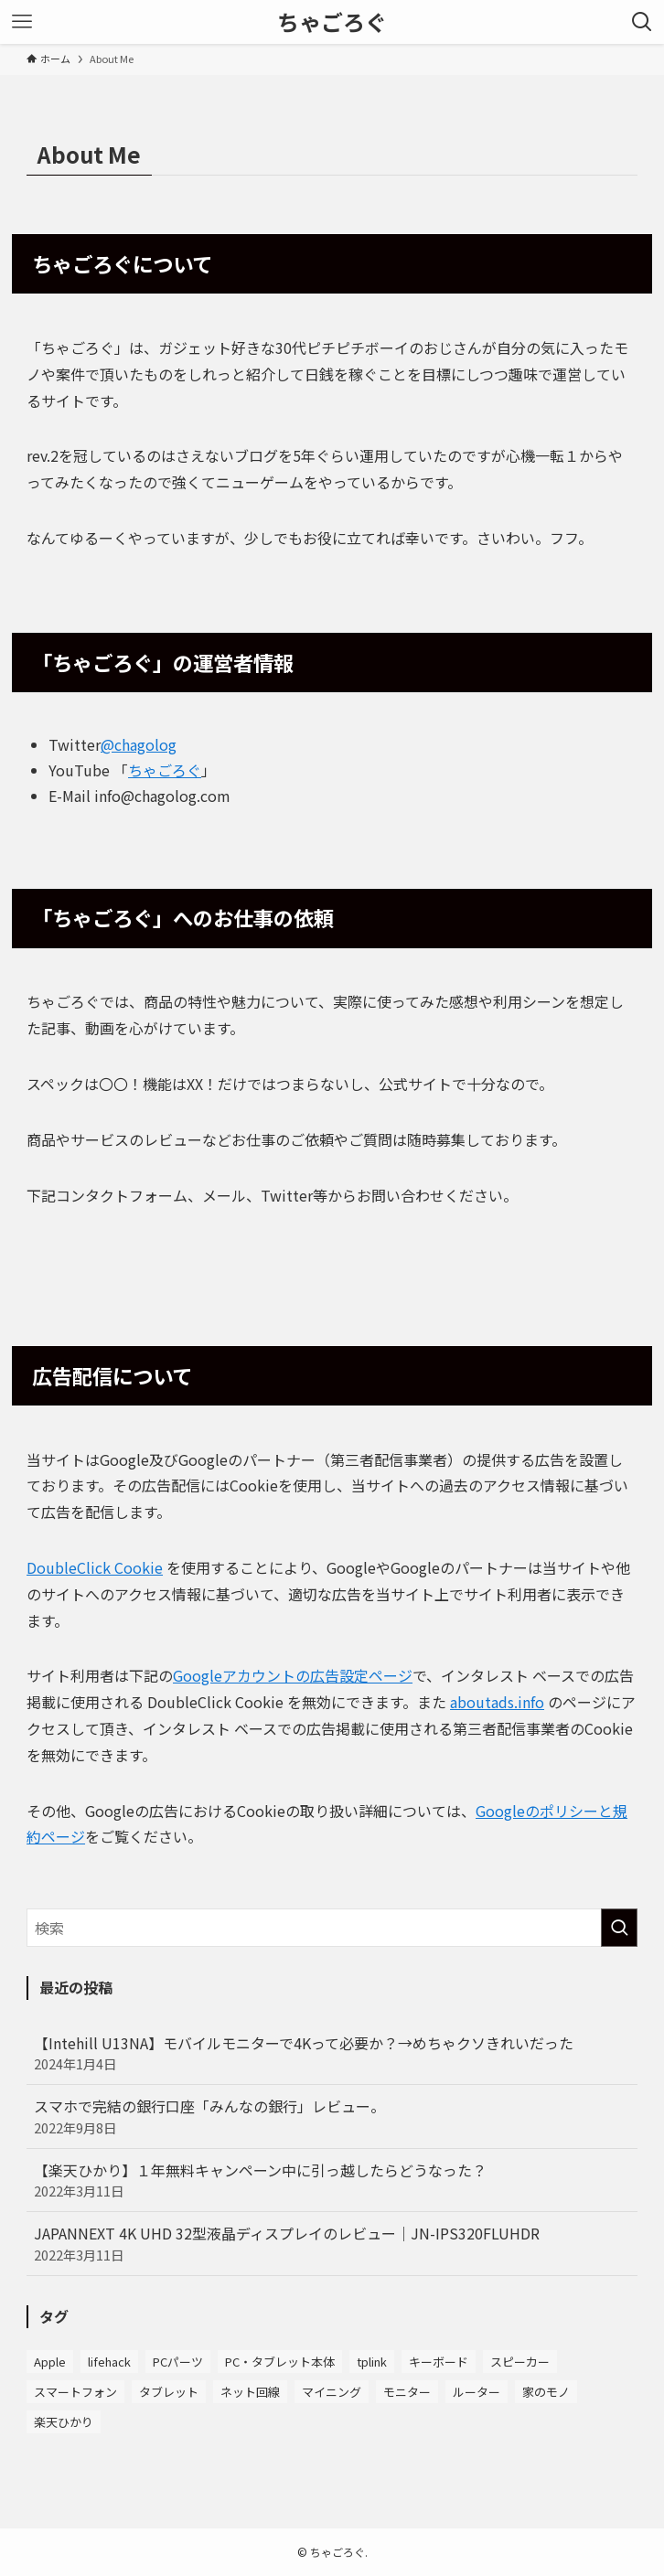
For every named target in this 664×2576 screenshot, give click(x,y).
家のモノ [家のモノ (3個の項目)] (546, 2391)
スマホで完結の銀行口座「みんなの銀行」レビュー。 (332, 2116)
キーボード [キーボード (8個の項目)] (438, 2361)
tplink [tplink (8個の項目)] (372, 2361)
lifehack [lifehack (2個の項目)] (109, 2361)
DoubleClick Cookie (95, 1567)
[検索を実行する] (619, 1927)
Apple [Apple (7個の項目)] (50, 2361)
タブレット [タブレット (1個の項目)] (168, 2391)
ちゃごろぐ (332, 22)
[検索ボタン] (642, 22)
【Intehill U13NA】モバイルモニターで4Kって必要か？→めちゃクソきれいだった (332, 2053)
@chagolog (139, 744)
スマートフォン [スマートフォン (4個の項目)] (75, 2391)
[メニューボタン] (22, 22)
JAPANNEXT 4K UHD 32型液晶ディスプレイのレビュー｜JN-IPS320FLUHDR (332, 2243)
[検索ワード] (332, 1927)
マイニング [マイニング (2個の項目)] (331, 2391)
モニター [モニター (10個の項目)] (407, 2391)
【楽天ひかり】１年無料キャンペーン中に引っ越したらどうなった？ (332, 2180)
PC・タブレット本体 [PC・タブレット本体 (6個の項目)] (280, 2361)
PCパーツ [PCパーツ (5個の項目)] (178, 2361)
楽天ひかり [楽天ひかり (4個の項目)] (63, 2422)
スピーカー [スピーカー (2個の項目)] (520, 2361)
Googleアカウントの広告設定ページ (292, 1675)
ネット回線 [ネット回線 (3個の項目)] (250, 2391)
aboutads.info (497, 1702)
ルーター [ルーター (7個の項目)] (476, 2391)
